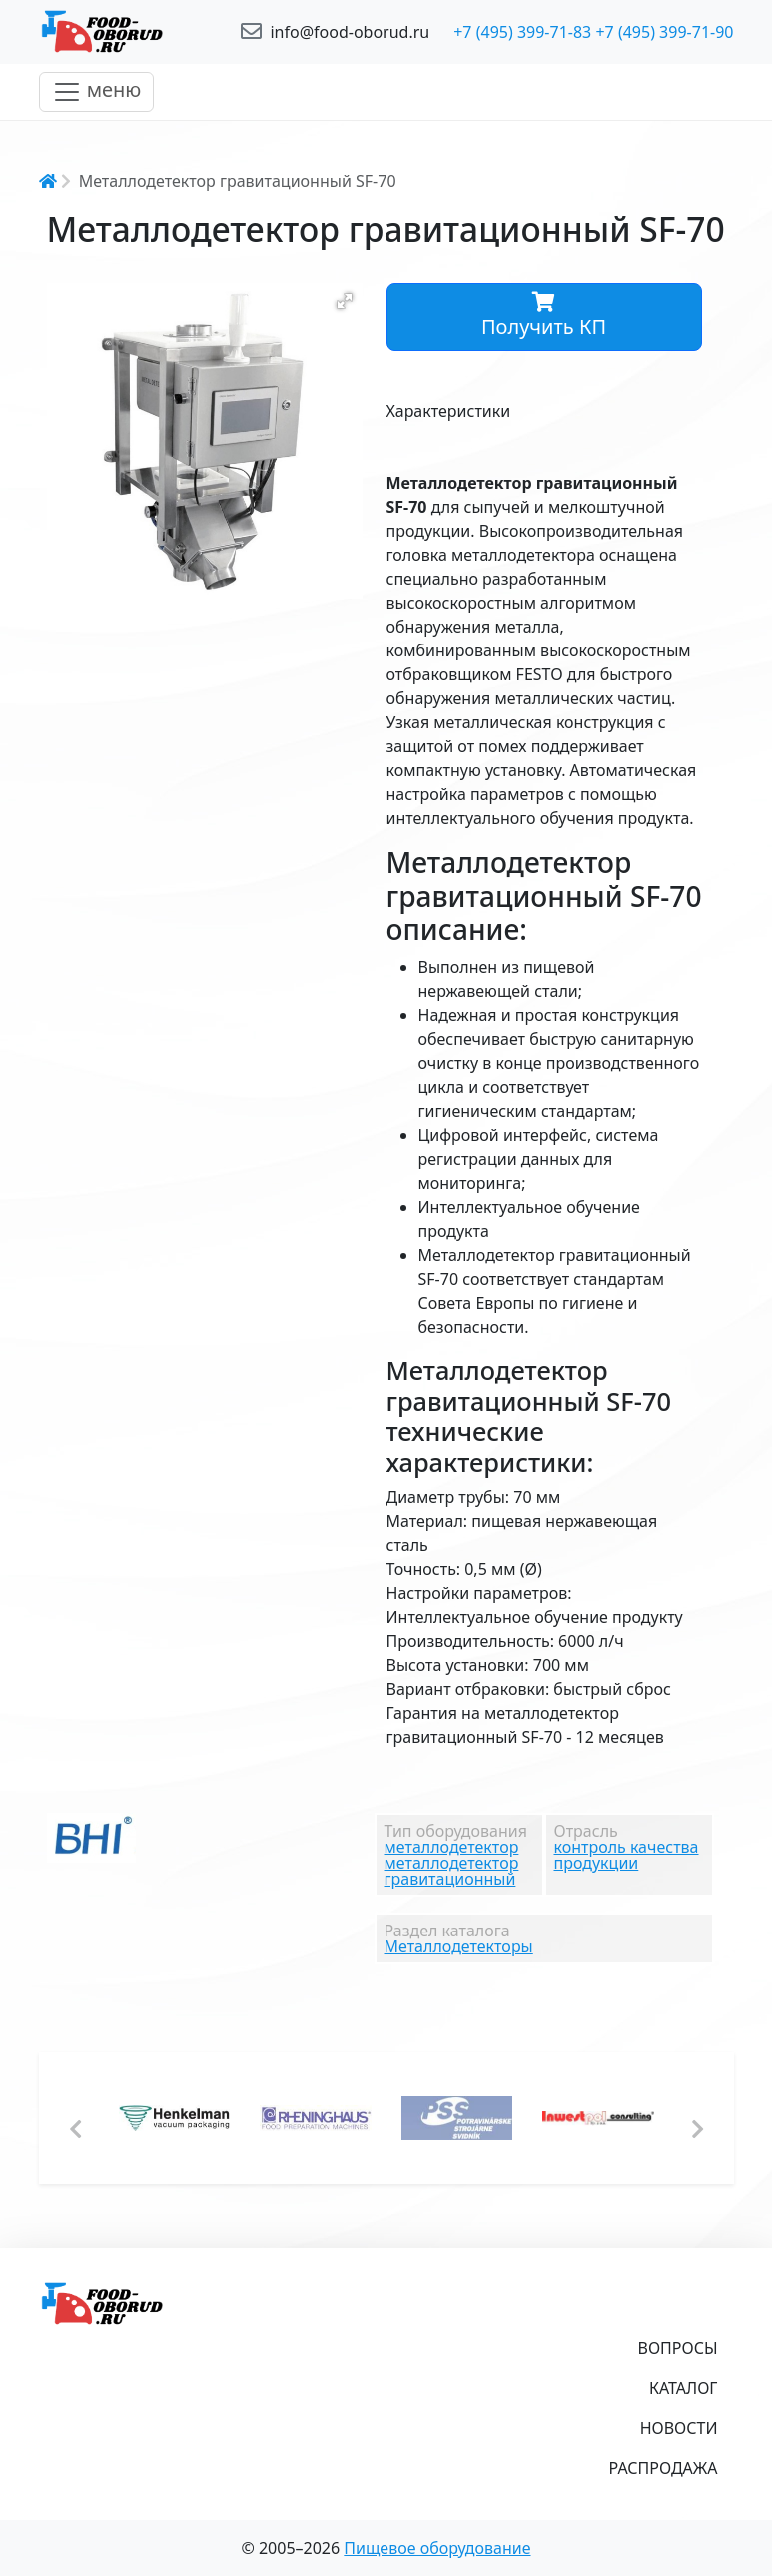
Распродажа (663, 2468)
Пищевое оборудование (437, 2548)
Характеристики (448, 411)
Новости (679, 2428)
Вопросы (678, 2348)
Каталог (683, 2388)
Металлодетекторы (459, 1946)
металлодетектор (452, 1847)
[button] (345, 301)
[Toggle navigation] (97, 92)
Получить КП (544, 316)
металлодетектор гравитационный (452, 1871)
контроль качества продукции (626, 1855)
